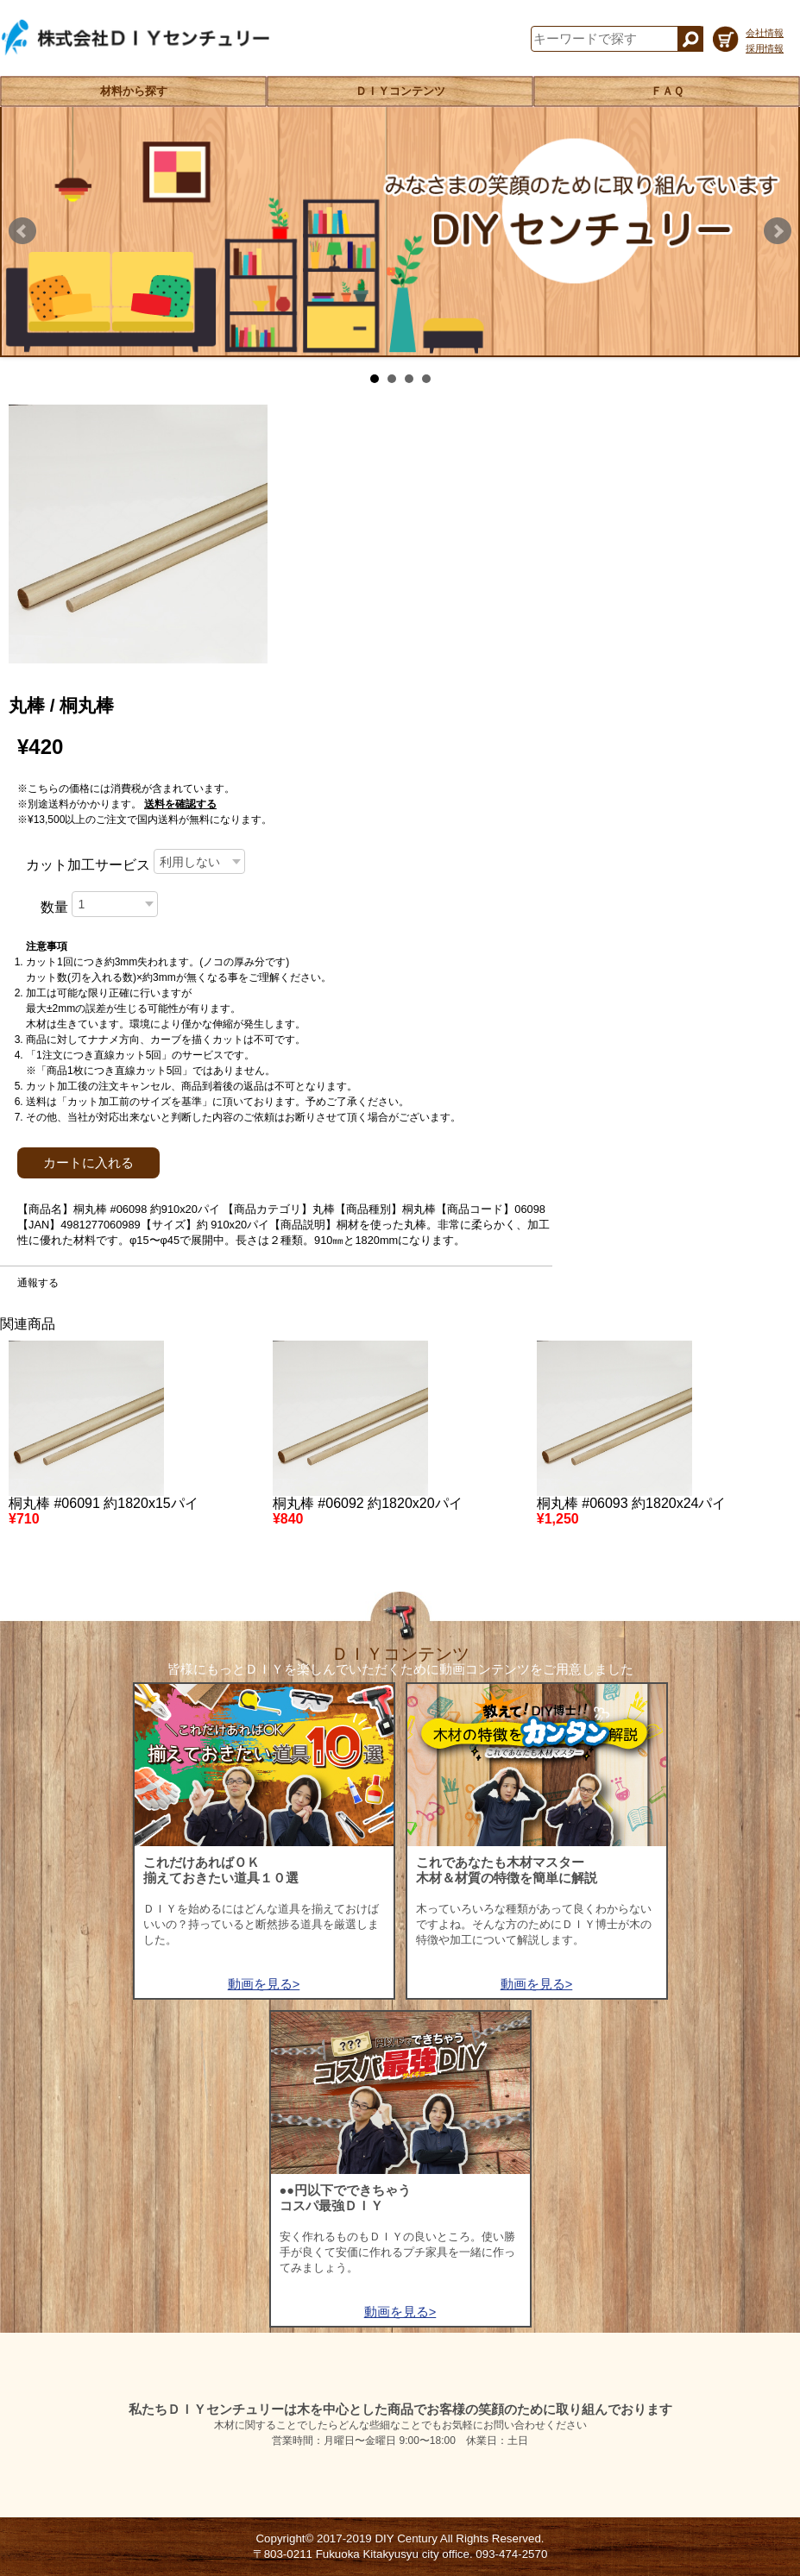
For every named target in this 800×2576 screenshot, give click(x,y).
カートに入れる (88, 1163)
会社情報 (765, 33)
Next (777, 231)
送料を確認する (180, 804)
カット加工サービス (88, 865)
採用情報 (765, 48)
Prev (22, 231)
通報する (38, 1283)
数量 (54, 907)
